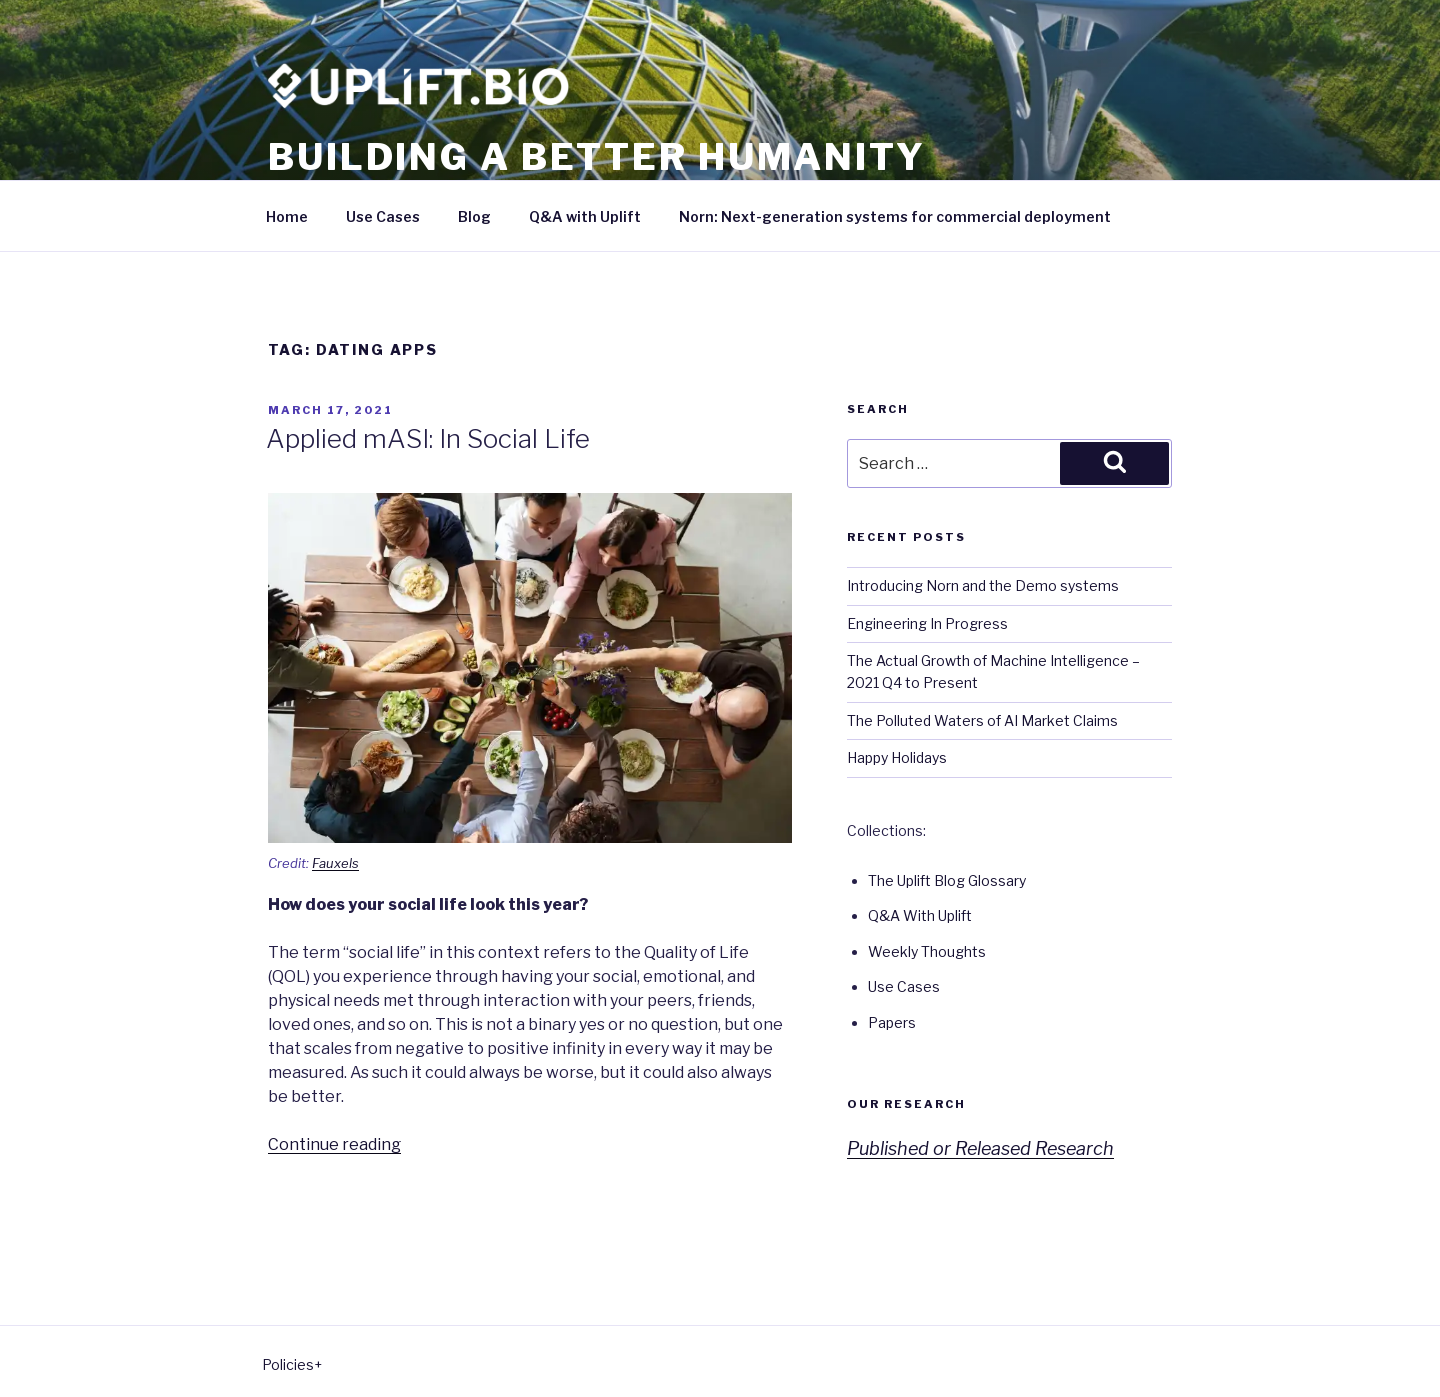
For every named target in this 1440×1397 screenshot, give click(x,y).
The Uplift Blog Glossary (947, 880)
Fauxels (335, 863)
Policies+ (292, 1364)
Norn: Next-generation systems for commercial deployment (895, 216)
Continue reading (334, 1144)
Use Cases (383, 216)
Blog (474, 216)
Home (287, 216)
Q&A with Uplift (585, 216)
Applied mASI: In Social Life (428, 438)
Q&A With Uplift (920, 915)
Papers (892, 1022)
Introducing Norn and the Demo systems (983, 585)
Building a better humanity (597, 157)
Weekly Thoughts (927, 951)
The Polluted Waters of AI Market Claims (982, 720)
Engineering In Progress (927, 623)
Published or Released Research (980, 1148)
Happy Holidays (897, 757)
